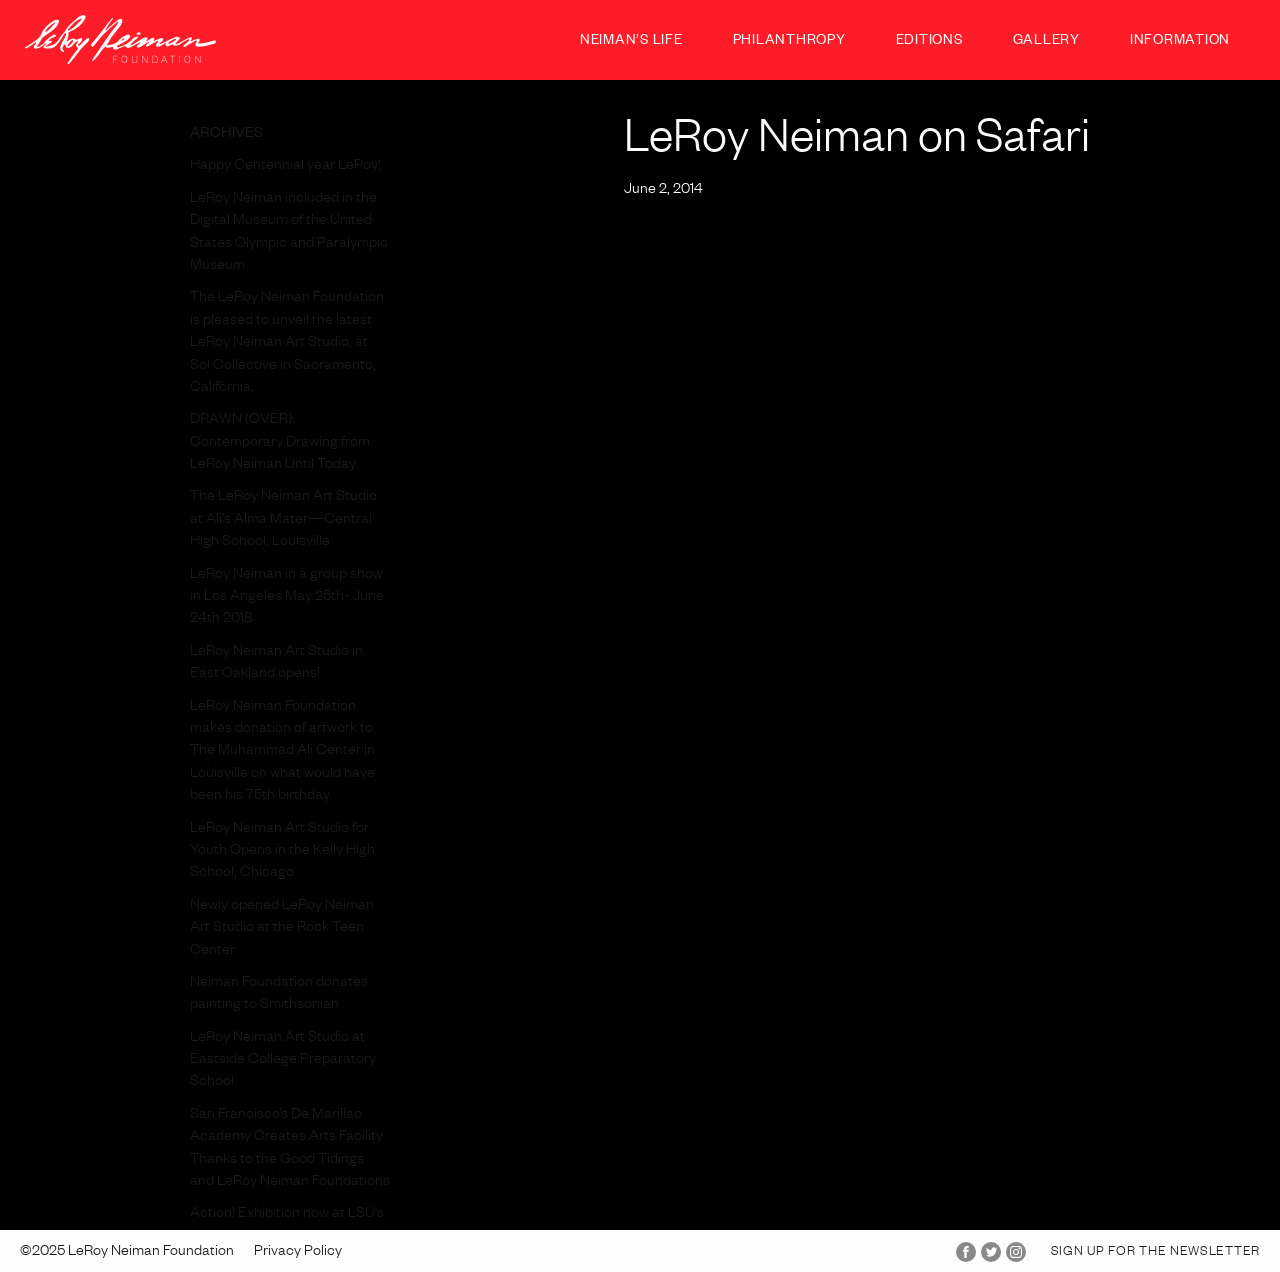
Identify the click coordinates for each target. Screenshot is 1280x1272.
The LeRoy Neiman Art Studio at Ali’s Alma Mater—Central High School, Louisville (283, 520)
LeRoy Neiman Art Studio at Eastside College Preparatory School (283, 1061)
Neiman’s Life (631, 42)
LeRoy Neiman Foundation (120, 39)
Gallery (1046, 42)
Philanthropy (789, 42)
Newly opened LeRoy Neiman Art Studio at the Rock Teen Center (282, 929)
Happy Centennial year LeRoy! (285, 167)
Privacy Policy (298, 1253)
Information (1180, 42)
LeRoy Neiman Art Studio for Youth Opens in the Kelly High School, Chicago (282, 852)
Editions (929, 42)
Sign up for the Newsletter (1155, 1253)
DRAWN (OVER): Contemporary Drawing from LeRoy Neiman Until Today (280, 443)
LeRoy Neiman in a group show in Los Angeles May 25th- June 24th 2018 (287, 598)
